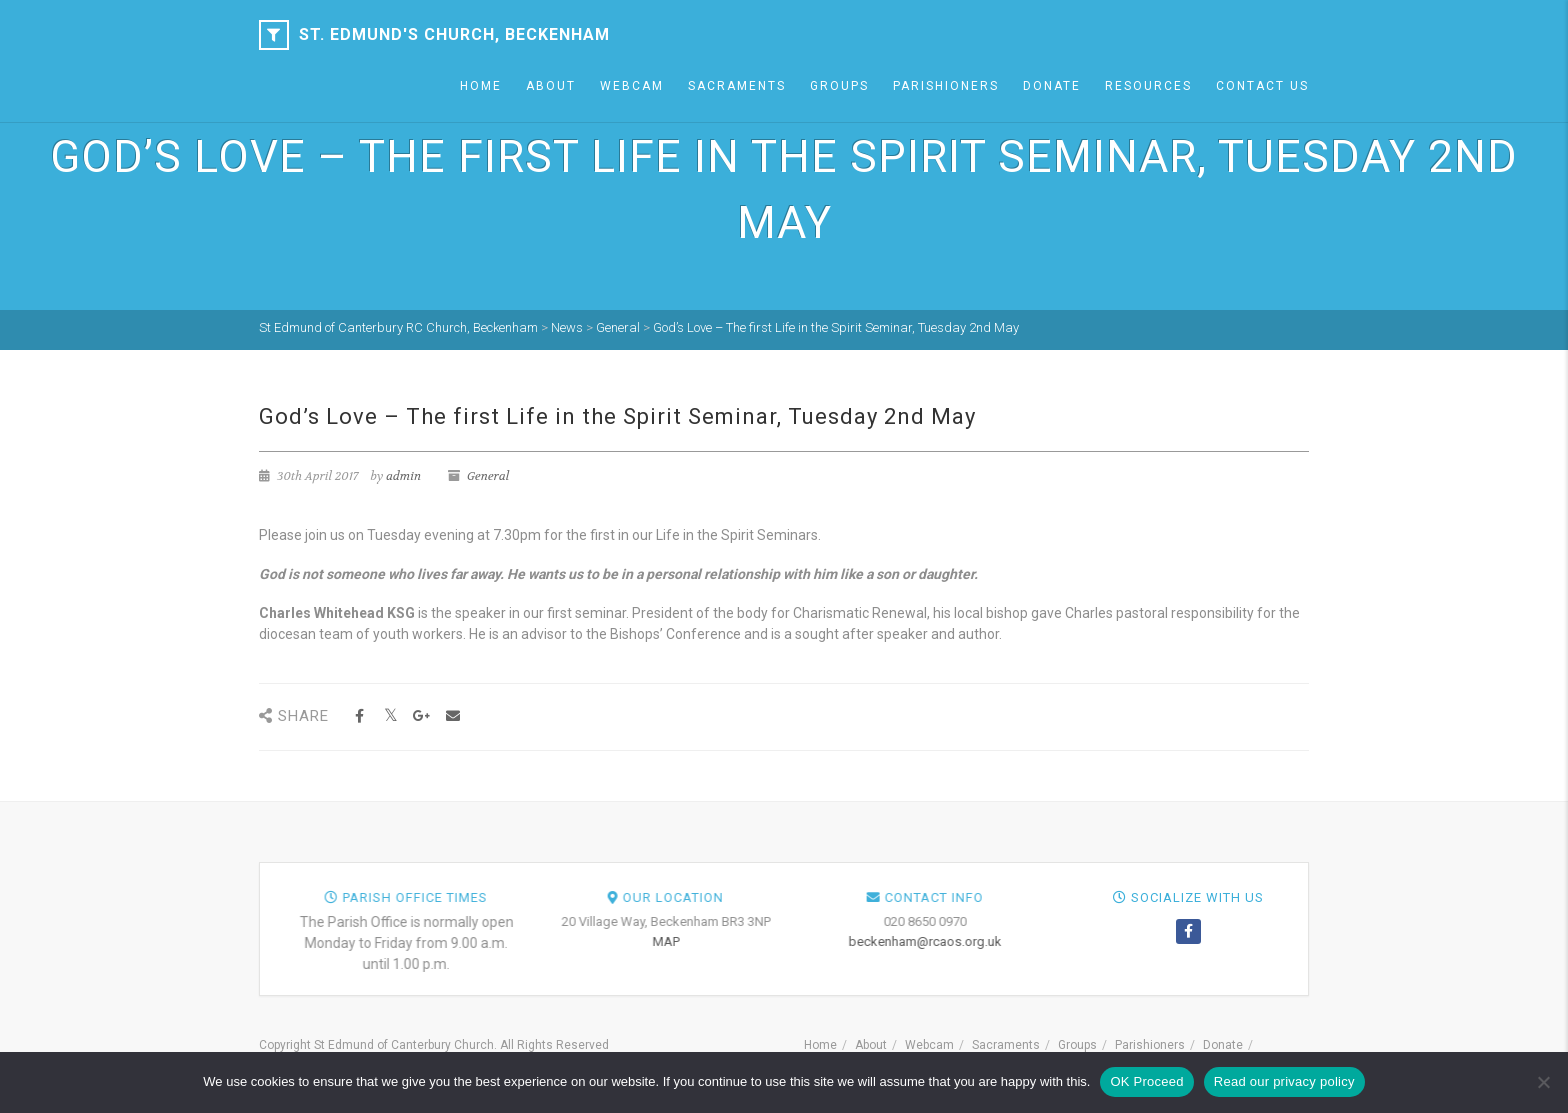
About (551, 86)
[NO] (1543, 1082)
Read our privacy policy (1284, 1081)
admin (403, 476)
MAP (1020, 941)
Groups (839, 86)
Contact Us (1262, 86)
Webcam (632, 86)
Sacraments (737, 86)
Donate (1052, 86)
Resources (1148, 86)
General (488, 476)
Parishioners (946, 86)
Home (481, 86)
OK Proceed (1146, 1081)
